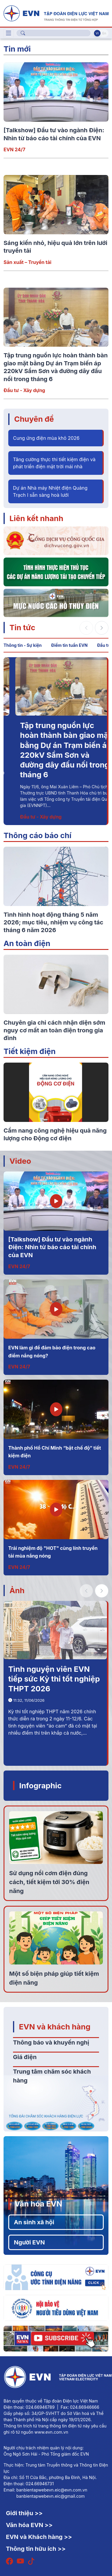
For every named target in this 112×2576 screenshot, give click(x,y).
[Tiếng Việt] (56, 13)
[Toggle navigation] (9, 33)
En (104, 33)
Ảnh (17, 1590)
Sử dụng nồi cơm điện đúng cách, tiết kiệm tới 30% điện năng (49, 1882)
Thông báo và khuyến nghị (51, 2042)
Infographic (40, 1785)
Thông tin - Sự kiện (23, 645)
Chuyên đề (34, 419)
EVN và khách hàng (54, 2026)
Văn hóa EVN (38, 2203)
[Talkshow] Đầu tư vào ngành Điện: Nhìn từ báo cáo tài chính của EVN (52, 1247)
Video (20, 1161)
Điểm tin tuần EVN (69, 645)
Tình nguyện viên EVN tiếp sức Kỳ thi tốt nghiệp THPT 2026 (54, 1678)
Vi (97, 33)
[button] (101, 628)
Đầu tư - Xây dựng (24, 390)
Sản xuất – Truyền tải (27, 262)
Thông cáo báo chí (38, 835)
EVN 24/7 (14, 149)
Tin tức (22, 627)
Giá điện (25, 2057)
